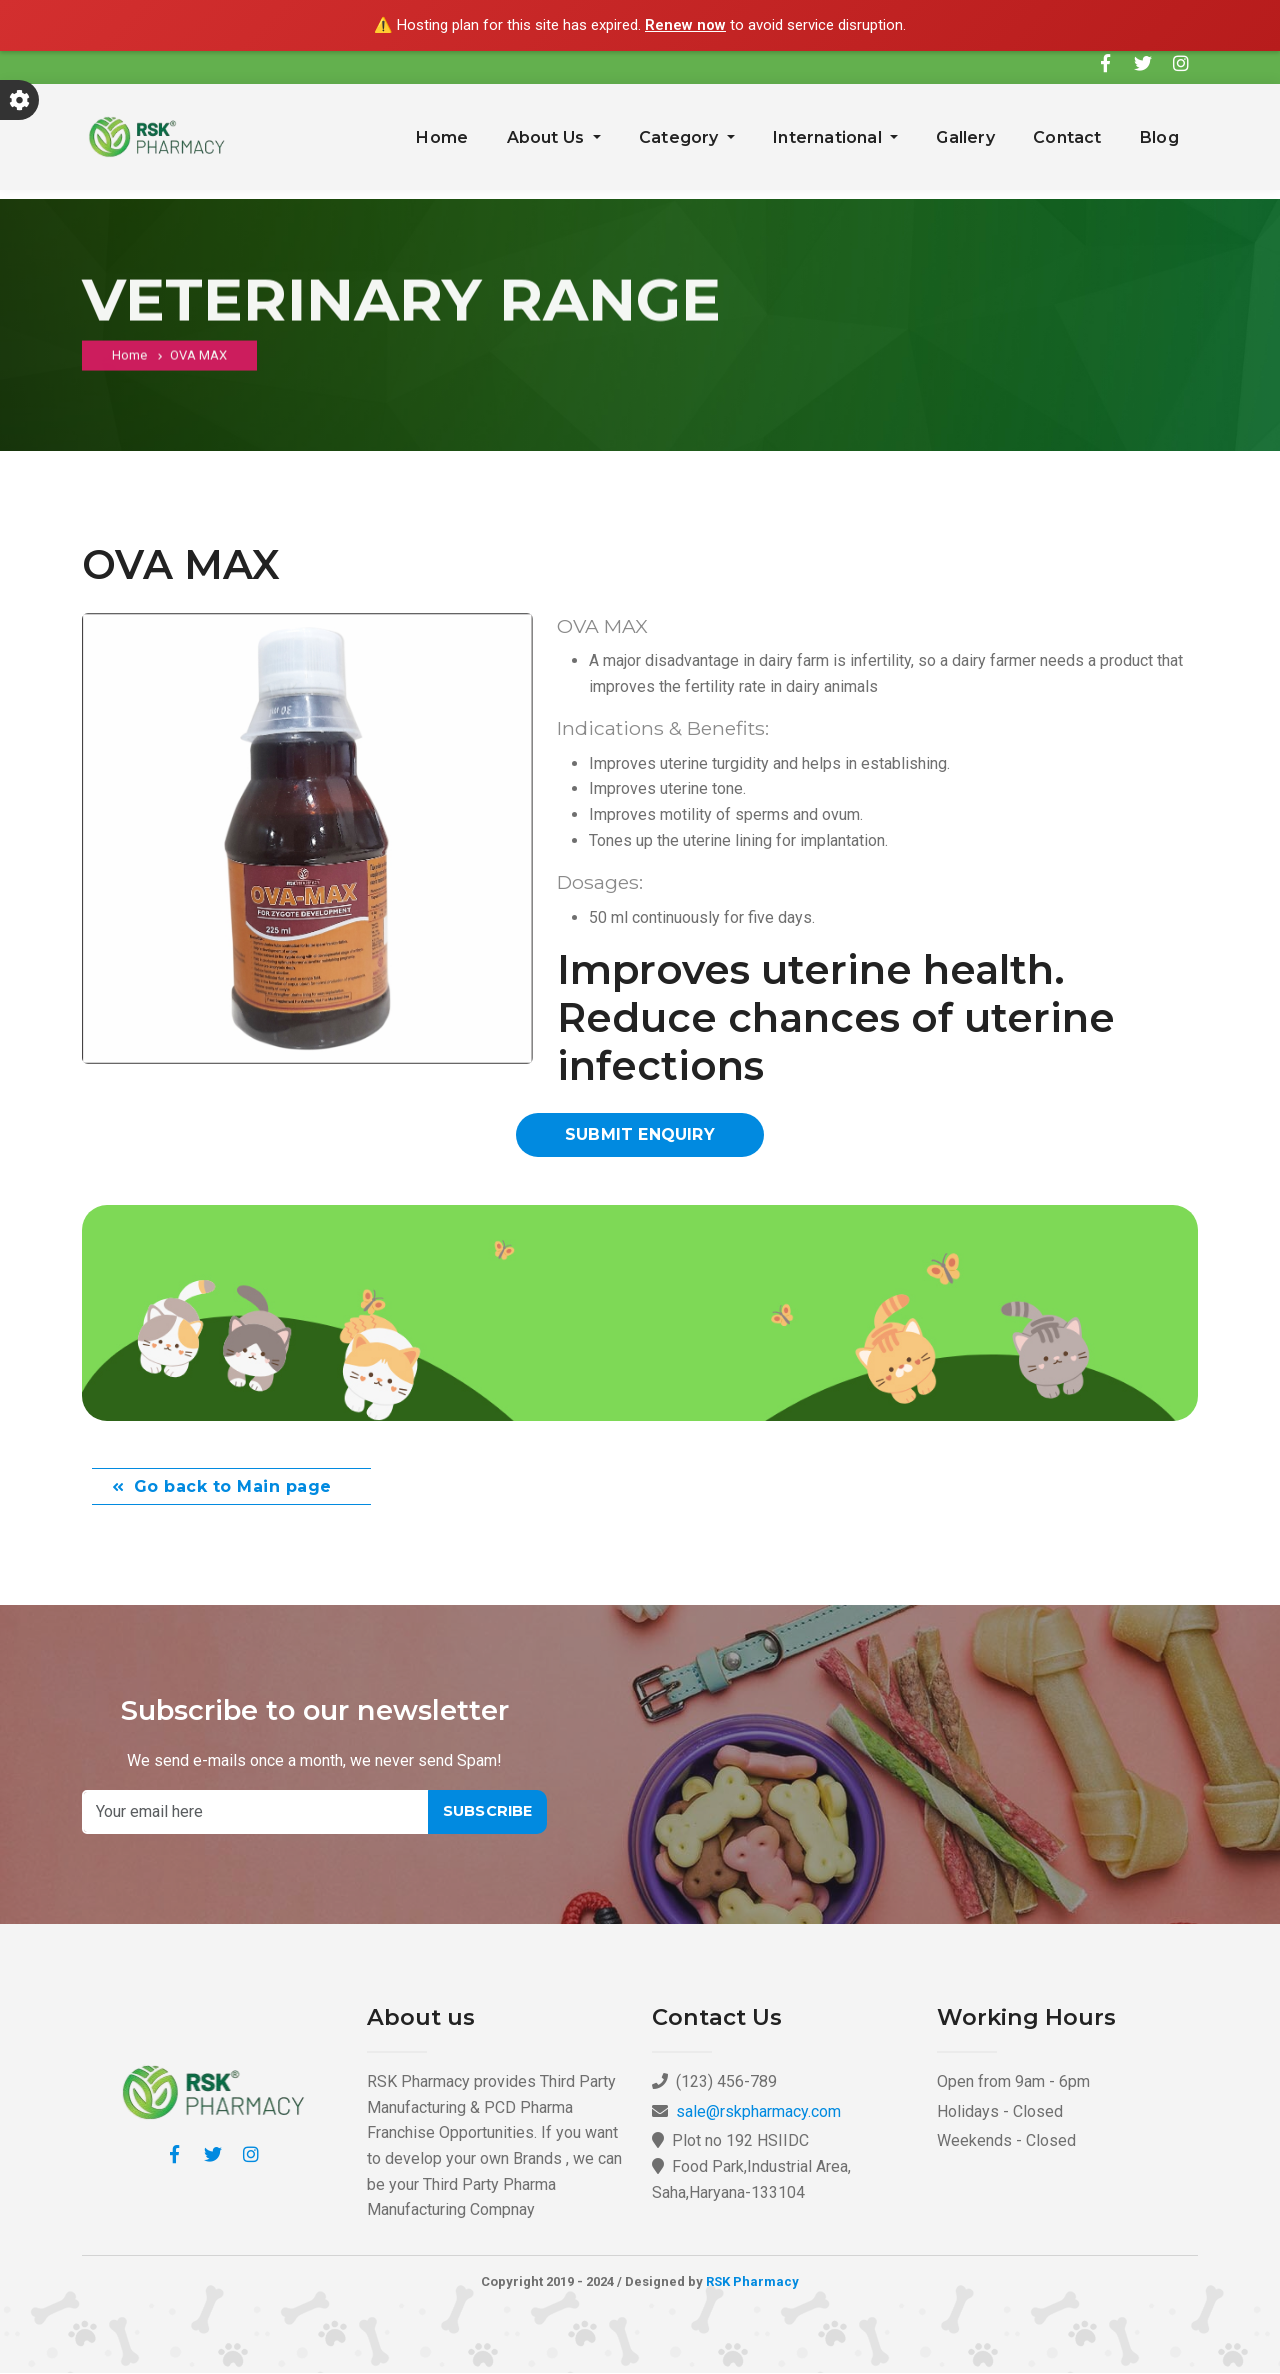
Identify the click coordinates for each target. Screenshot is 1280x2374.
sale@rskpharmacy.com (758, 2112)
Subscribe (488, 1812)
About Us (548, 137)
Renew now (685, 25)
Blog (1159, 137)
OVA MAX (198, 360)
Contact (1067, 137)
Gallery (965, 137)
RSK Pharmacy (752, 2282)
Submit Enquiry (640, 1134)
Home (442, 137)
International (829, 137)
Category (681, 137)
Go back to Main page (233, 1487)
